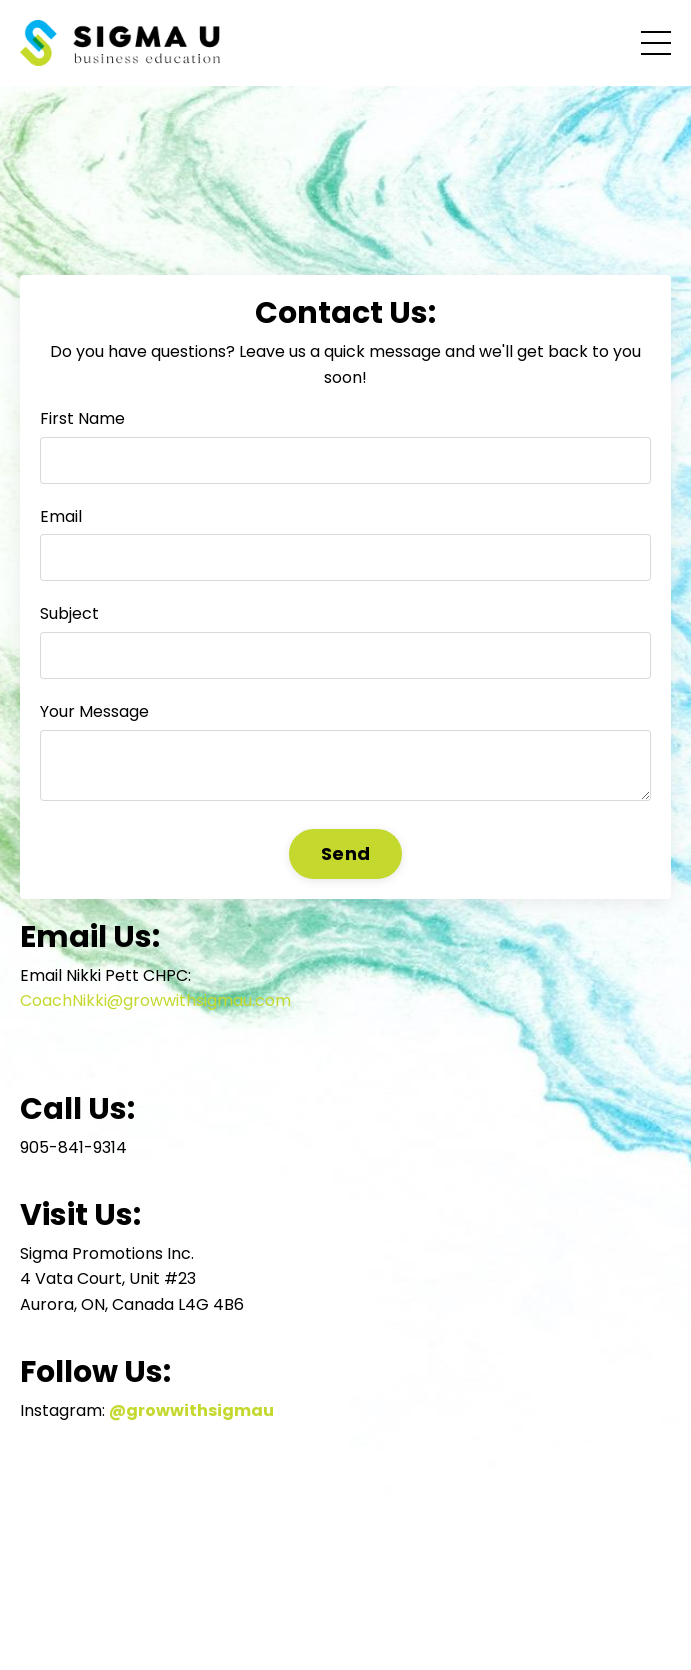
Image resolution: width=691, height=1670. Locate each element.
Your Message (94, 711)
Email (61, 516)
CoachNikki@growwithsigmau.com (155, 1000)
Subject (69, 613)
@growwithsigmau (191, 1410)
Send (345, 853)
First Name (82, 418)
